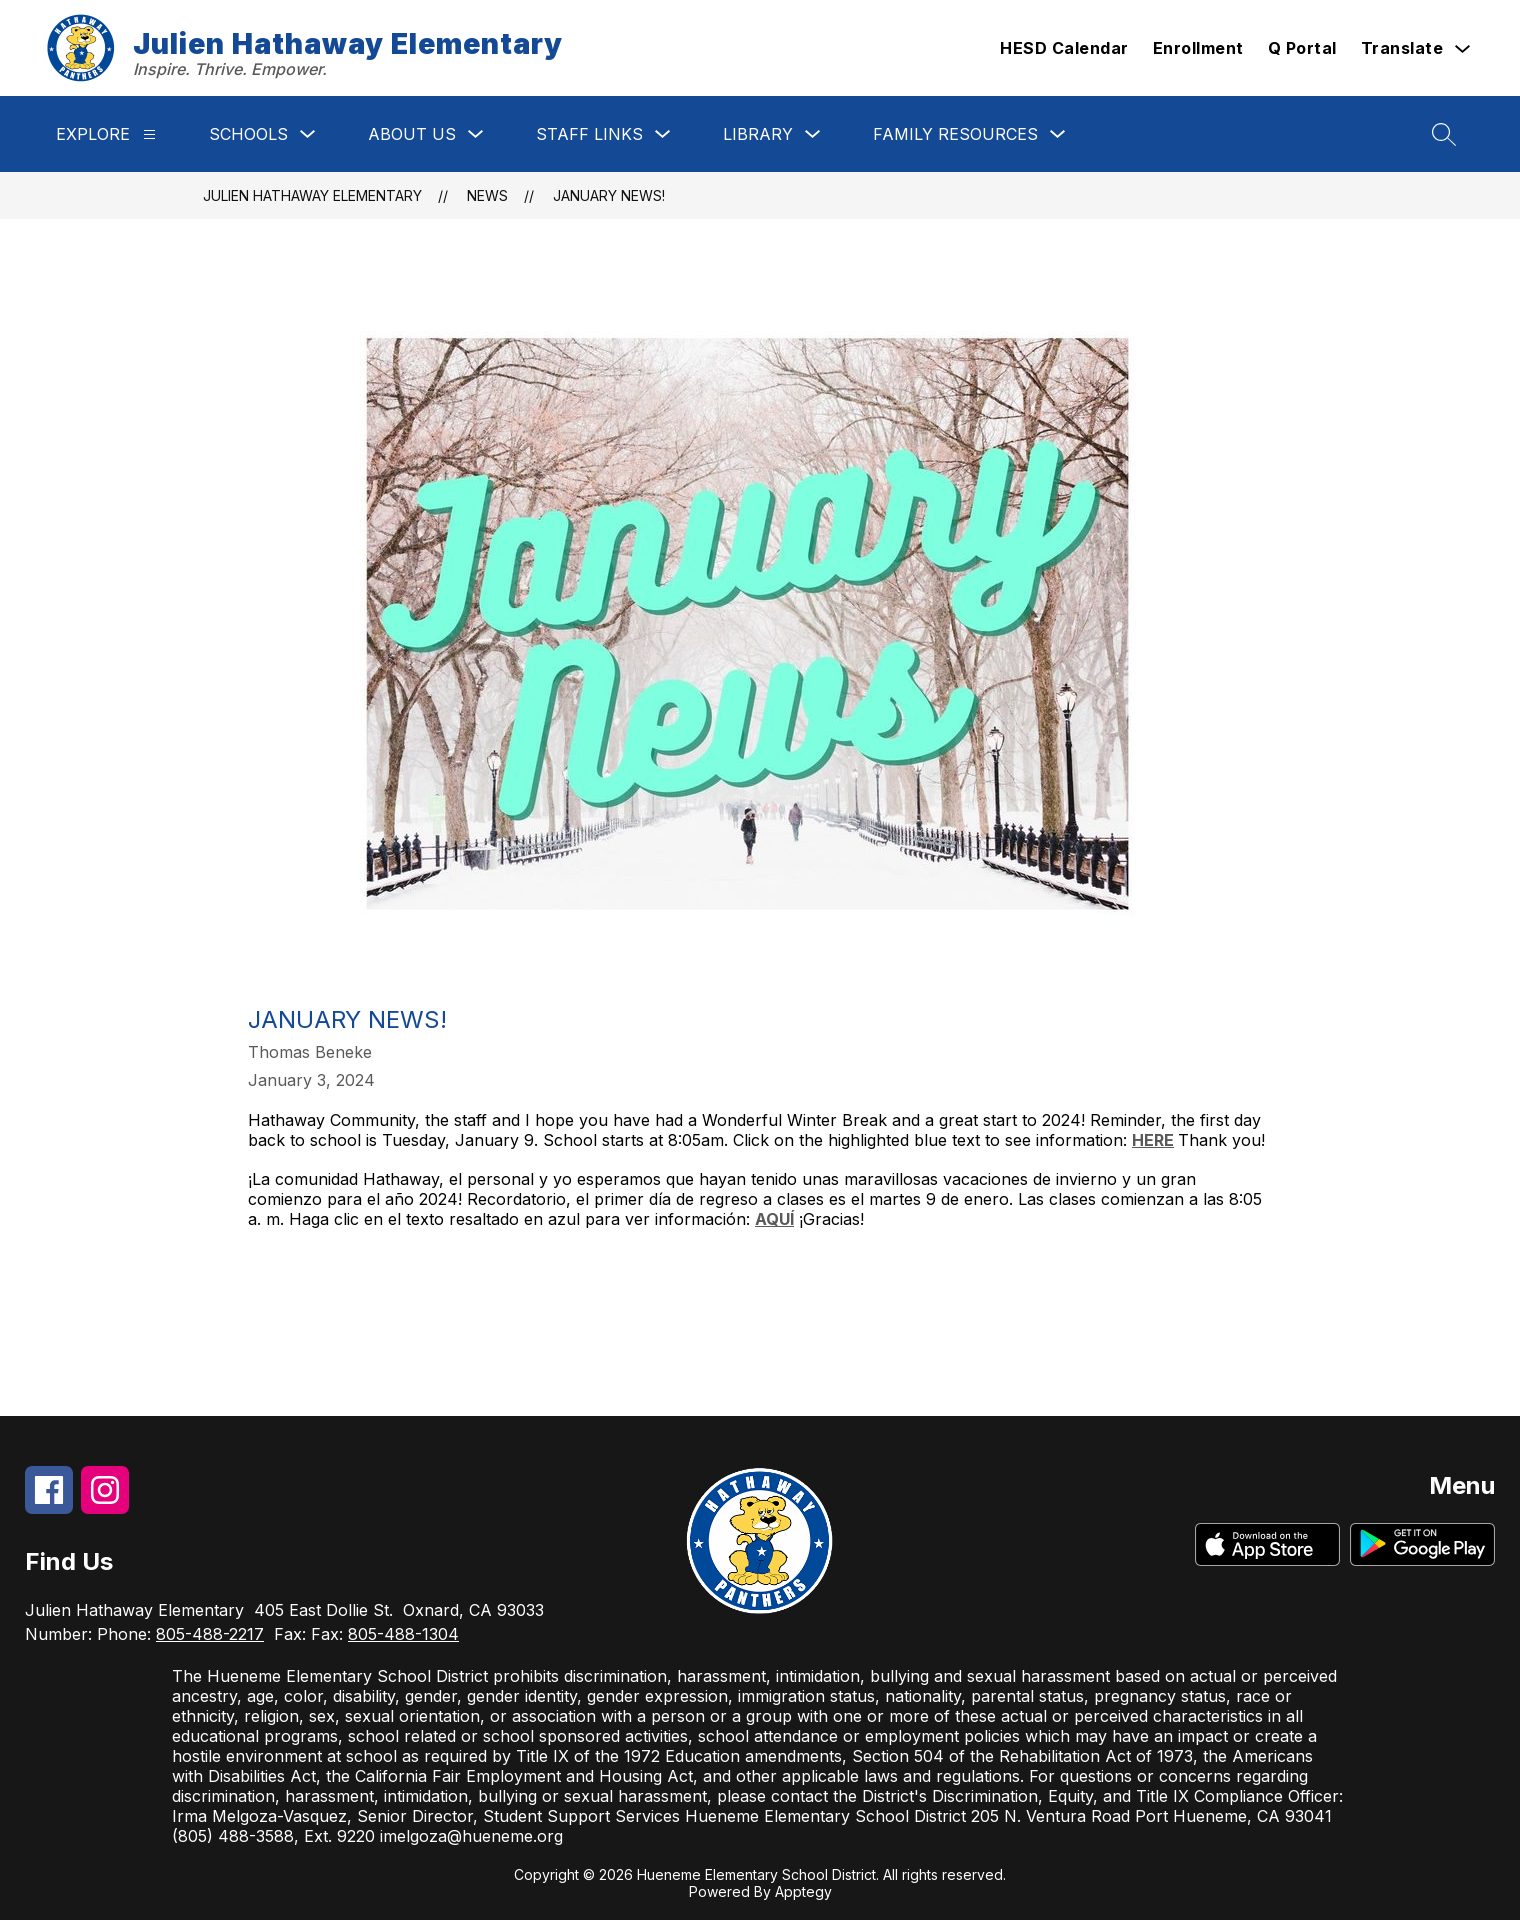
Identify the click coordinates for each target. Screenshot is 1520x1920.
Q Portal (1302, 48)
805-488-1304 (403, 1634)
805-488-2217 (210, 1634)
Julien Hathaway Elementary (312, 195)
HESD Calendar (1064, 48)
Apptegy (803, 1891)
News (487, 195)
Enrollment (1198, 48)
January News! (609, 195)
